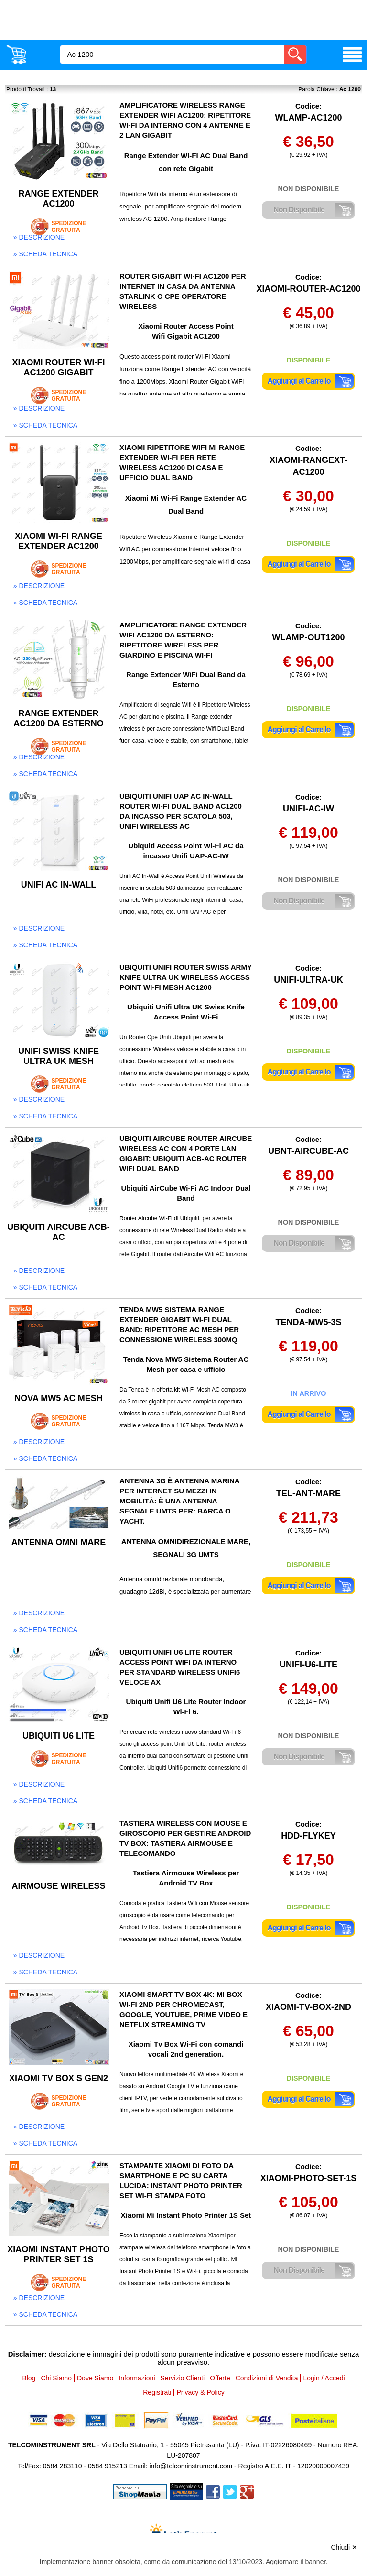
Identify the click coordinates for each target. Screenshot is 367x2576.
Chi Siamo (56, 2378)
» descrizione (39, 237)
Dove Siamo (95, 2378)
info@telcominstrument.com (190, 2466)
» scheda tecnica (45, 254)
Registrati (157, 2392)
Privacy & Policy (200, 2392)
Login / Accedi (324, 2378)
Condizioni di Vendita (267, 2378)
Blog (28, 2378)
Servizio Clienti (183, 2378)
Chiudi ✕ (344, 2547)
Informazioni (137, 2378)
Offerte (220, 2378)
